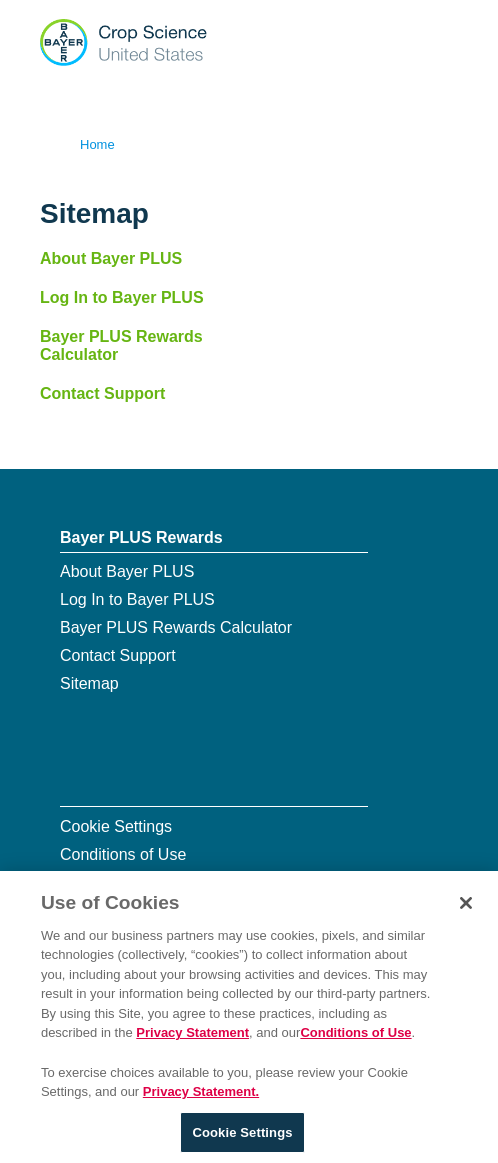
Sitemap (89, 683)
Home (97, 144)
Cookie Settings (116, 826)
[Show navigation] (440, 40)
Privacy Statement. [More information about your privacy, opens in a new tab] (201, 1096)
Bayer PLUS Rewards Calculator (121, 345)
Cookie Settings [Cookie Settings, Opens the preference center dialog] (242, 1137)
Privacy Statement (192, 1038)
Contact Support (102, 393)
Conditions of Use (123, 854)
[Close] (466, 908)
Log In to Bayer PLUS (122, 297)
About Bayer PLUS (111, 258)
